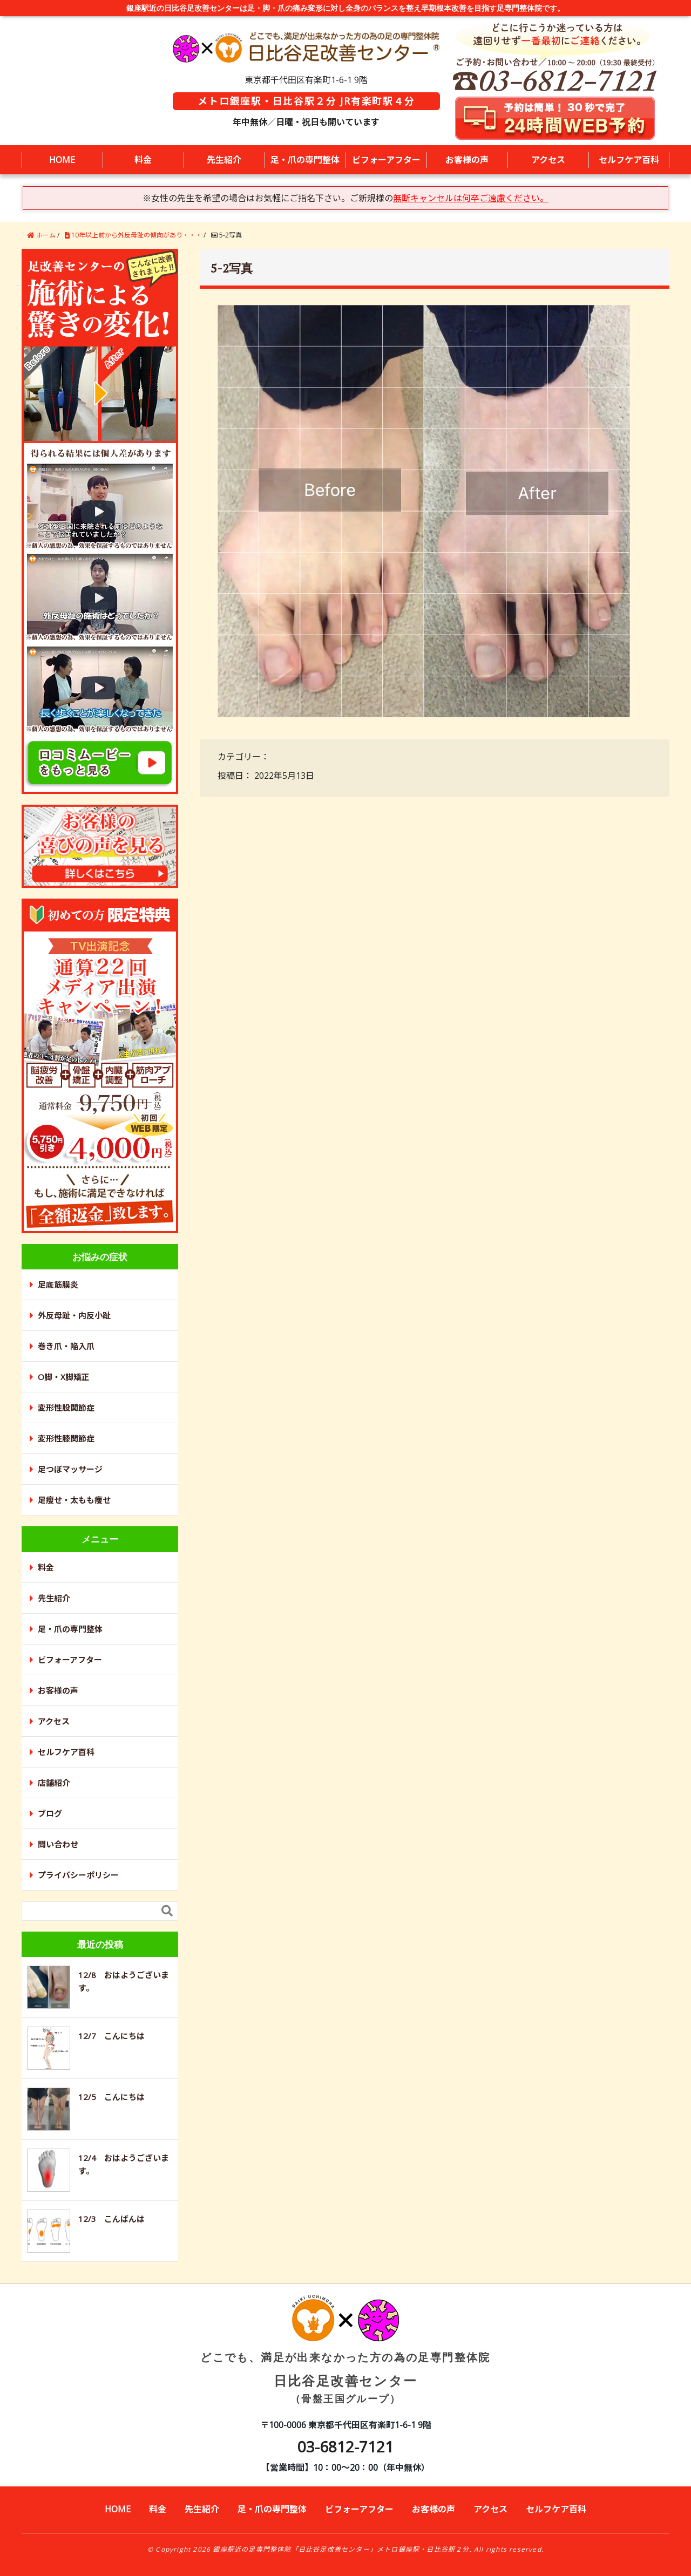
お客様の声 (467, 160)
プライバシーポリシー (78, 1875)
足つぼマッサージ (70, 1469)
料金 (143, 160)
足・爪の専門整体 (305, 160)
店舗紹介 (54, 1782)
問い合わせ (58, 1844)
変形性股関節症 (66, 1407)
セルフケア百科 (629, 160)
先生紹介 (224, 160)
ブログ (50, 1813)
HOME (62, 160)
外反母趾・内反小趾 (74, 1315)
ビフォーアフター (386, 160)
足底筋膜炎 (58, 1284)
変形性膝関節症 (66, 1438)
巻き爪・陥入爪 (66, 1346)
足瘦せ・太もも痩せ (74, 1499)
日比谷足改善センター (345, 2359)
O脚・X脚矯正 (64, 1376)
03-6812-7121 (345, 2446)
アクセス (548, 160)
